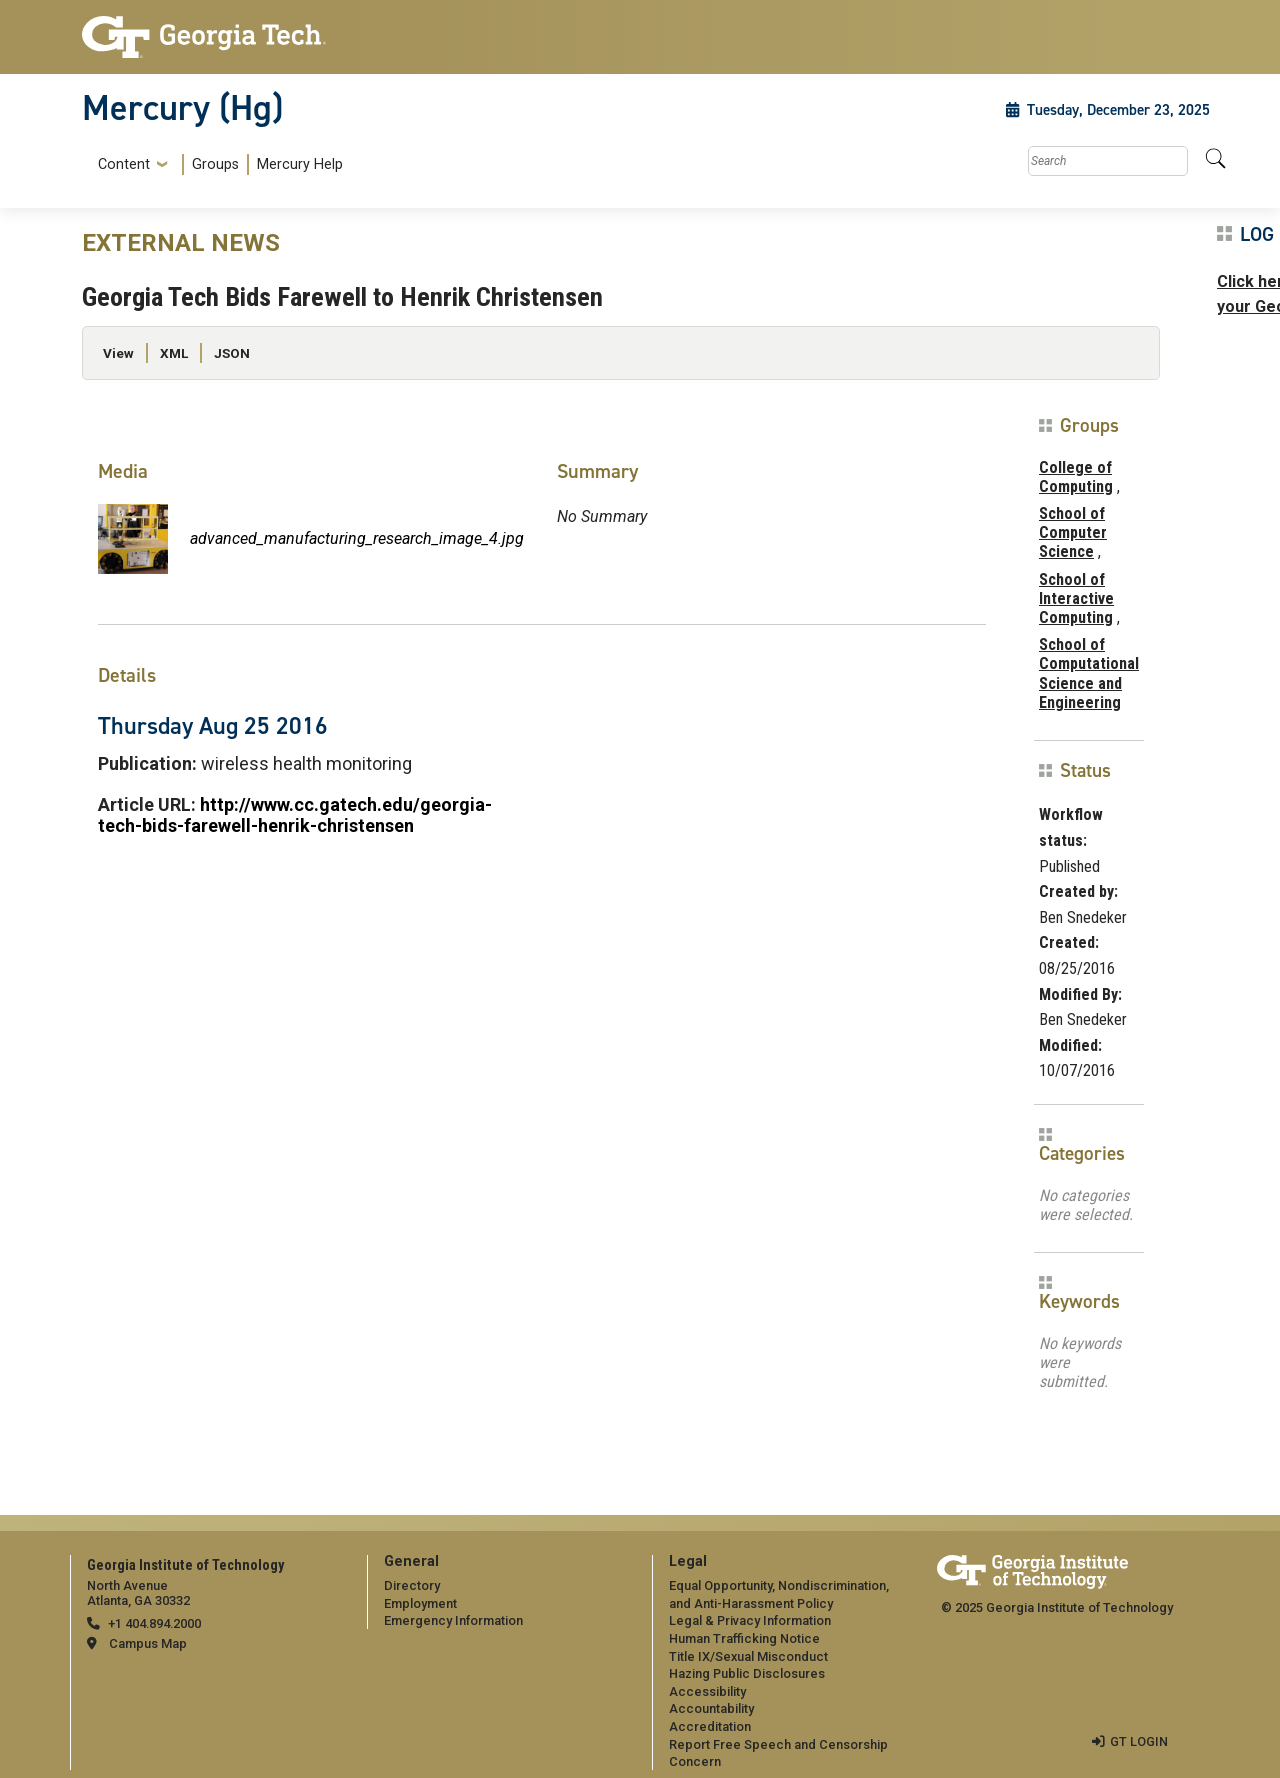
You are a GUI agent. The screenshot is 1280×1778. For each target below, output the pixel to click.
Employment (420, 1603)
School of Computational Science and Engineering (1089, 673)
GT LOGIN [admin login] (1139, 1741)
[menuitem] (216, 164)
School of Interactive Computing (1076, 598)
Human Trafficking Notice (744, 1638)
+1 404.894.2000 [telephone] (154, 1623)
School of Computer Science (1073, 532)
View (118, 353)
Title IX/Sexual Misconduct (748, 1656)
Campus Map (148, 1643)
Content (124, 165)
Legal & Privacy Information (750, 1620)
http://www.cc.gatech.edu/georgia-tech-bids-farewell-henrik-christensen (295, 815)
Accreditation (710, 1726)
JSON (232, 353)
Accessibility (707, 1691)
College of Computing (1076, 477)
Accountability (711, 1708)
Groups (215, 164)
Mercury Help (300, 164)
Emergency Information (453, 1620)
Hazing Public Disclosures (747, 1673)
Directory (412, 1585)
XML (174, 353)
